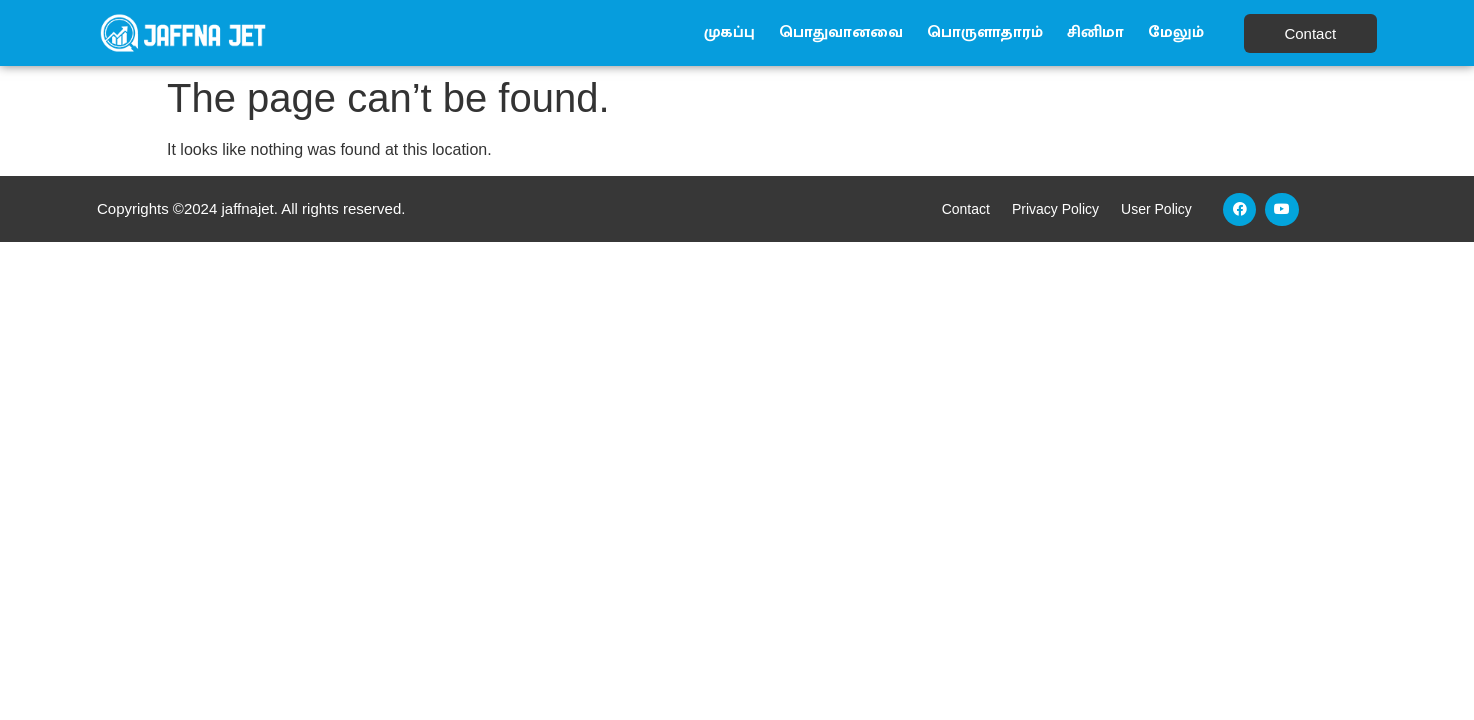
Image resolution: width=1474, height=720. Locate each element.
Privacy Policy (1055, 209)
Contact (966, 209)
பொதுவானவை (841, 32)
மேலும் (1176, 32)
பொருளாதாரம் (985, 32)
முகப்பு (729, 32)
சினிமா (1095, 32)
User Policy (1156, 209)
